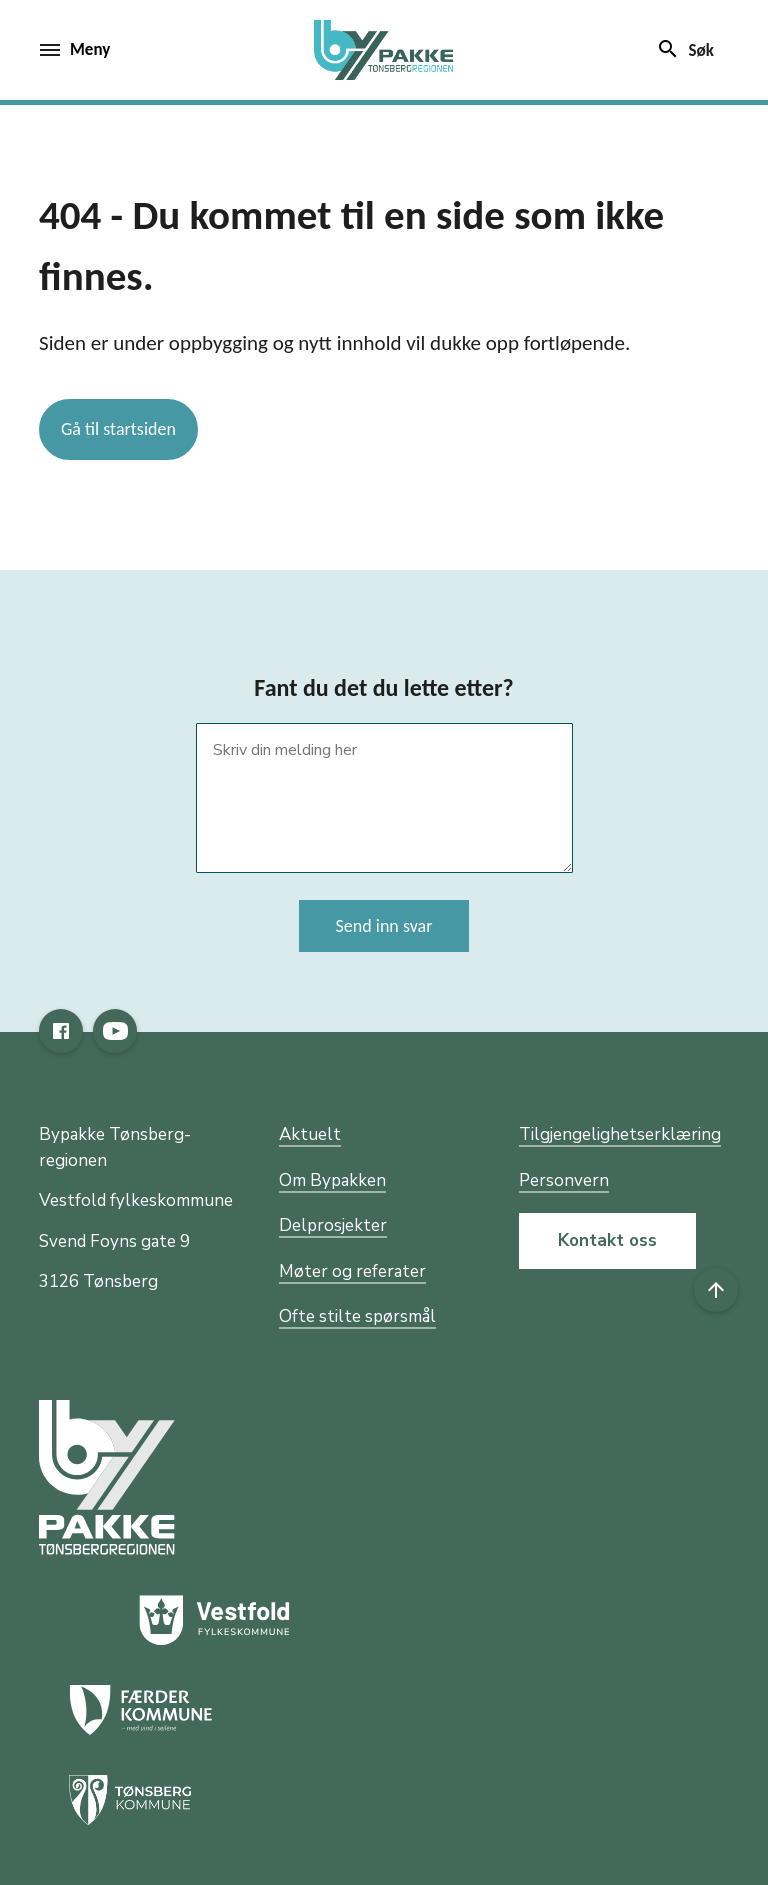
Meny (75, 49)
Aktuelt (310, 1134)
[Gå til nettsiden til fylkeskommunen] (107, 1477)
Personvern (564, 1180)
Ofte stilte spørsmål (357, 1316)
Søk (685, 49)
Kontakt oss (607, 1240)
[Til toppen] (716, 1290)
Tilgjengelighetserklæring (620, 1134)
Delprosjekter (333, 1225)
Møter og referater (352, 1271)
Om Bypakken (332, 1180)
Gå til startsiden (118, 429)
